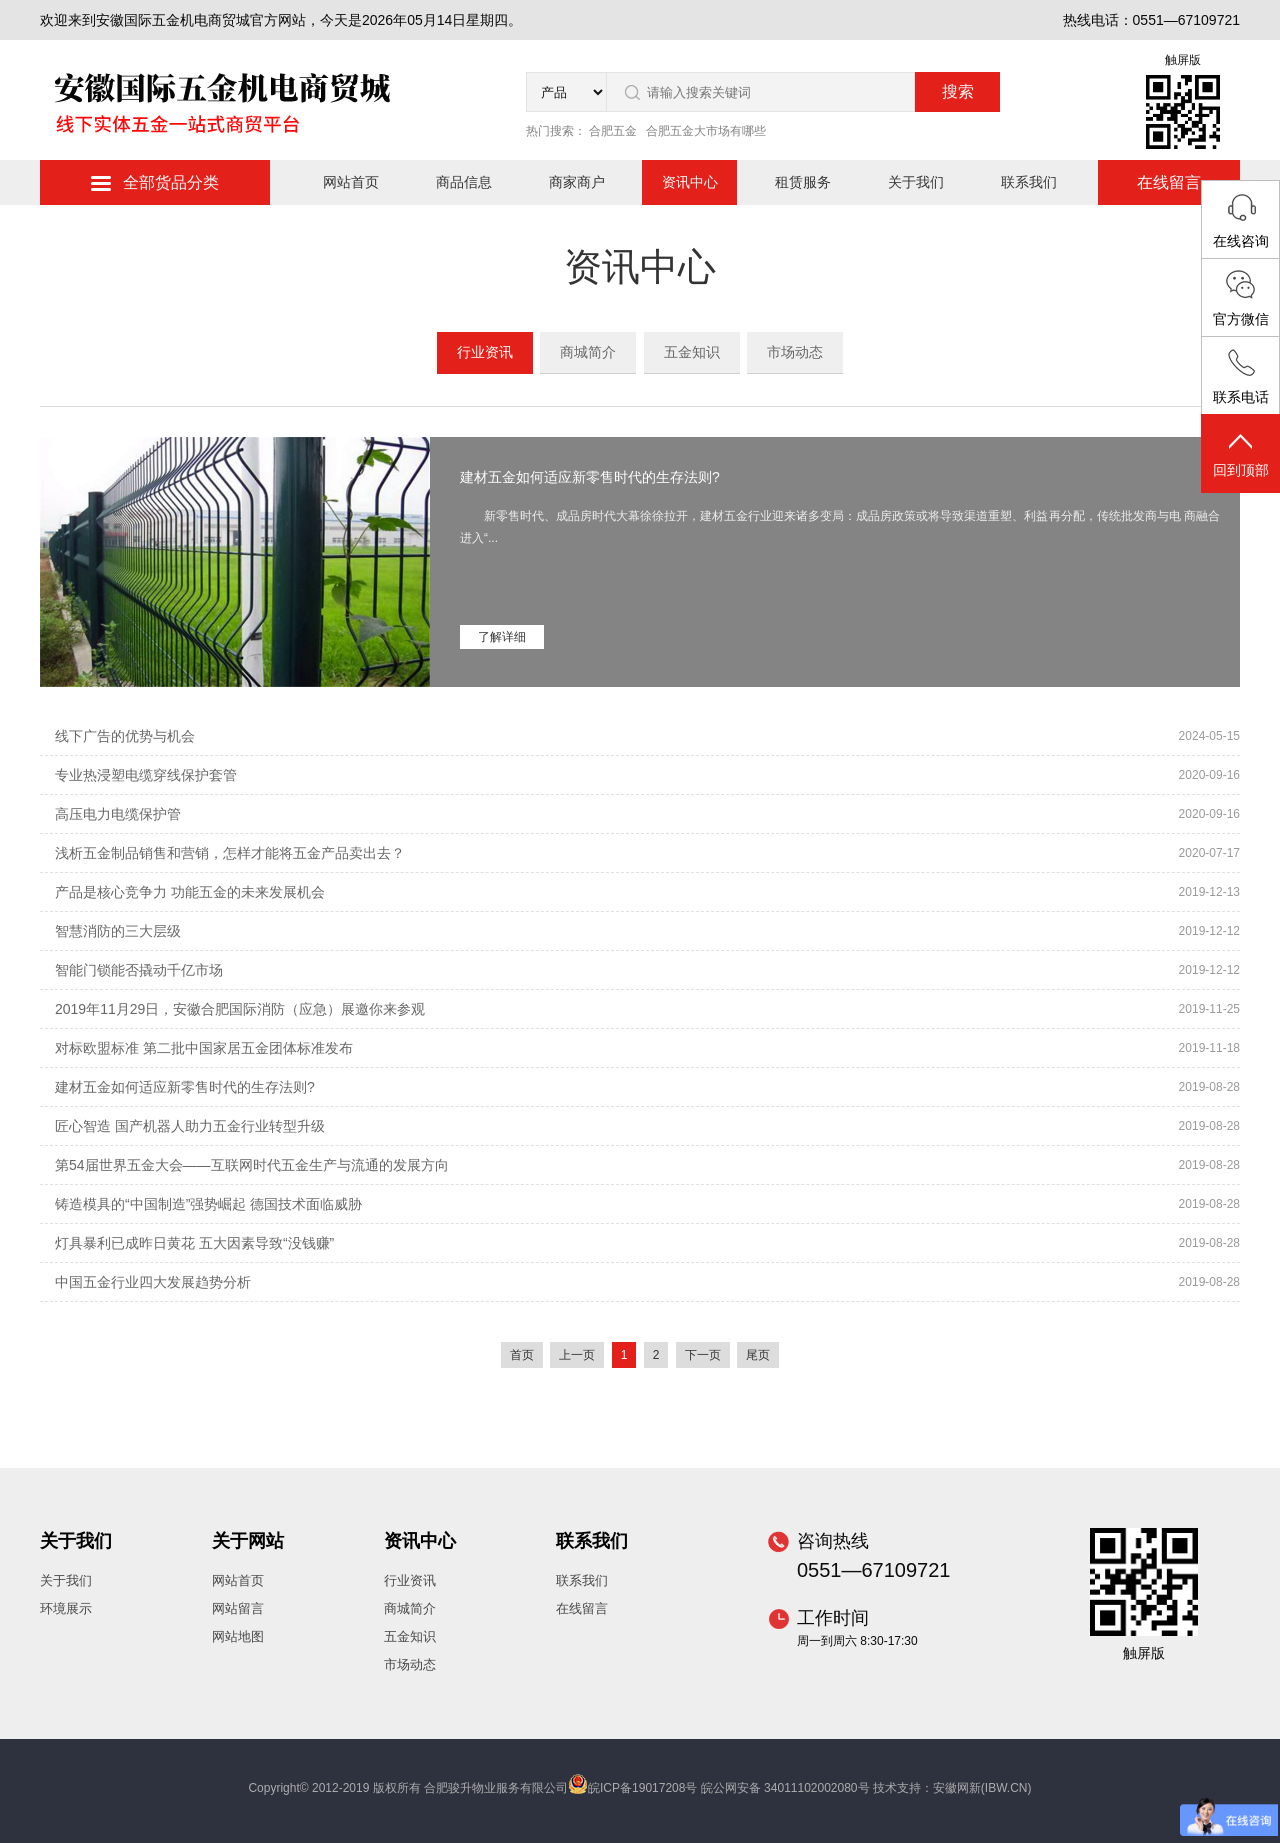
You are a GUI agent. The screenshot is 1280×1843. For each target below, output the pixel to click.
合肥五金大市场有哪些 (706, 131)
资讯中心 (690, 182)
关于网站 (248, 1541)
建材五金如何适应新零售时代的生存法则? (590, 477)
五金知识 (692, 352)
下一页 (703, 1355)
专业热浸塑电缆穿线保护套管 (146, 775)
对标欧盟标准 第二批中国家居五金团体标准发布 (204, 1048)
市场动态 (795, 352)
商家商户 (577, 182)
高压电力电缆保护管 (118, 814)
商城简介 (588, 352)
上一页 (577, 1355)
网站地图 (238, 1636)
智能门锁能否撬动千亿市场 (139, 970)
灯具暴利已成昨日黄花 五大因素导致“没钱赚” (194, 1243)
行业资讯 (485, 352)
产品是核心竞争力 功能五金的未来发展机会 (190, 892)
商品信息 (464, 182)
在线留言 (1169, 182)
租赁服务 (803, 182)
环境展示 (66, 1608)
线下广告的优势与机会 (125, 736)
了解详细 (502, 637)
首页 (522, 1355)
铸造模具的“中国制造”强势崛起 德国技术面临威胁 (208, 1204)
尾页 (758, 1355)
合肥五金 (613, 131)
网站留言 (238, 1608)
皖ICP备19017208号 (642, 1788)
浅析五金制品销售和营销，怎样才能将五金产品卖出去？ (230, 853)
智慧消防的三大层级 (118, 931)
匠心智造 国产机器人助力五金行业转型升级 (190, 1126)
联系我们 (1029, 182)
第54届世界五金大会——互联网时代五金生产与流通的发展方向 (252, 1165)
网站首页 (351, 182)
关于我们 (916, 182)
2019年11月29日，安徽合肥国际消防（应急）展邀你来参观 (240, 1009)
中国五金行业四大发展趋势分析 (153, 1282)
